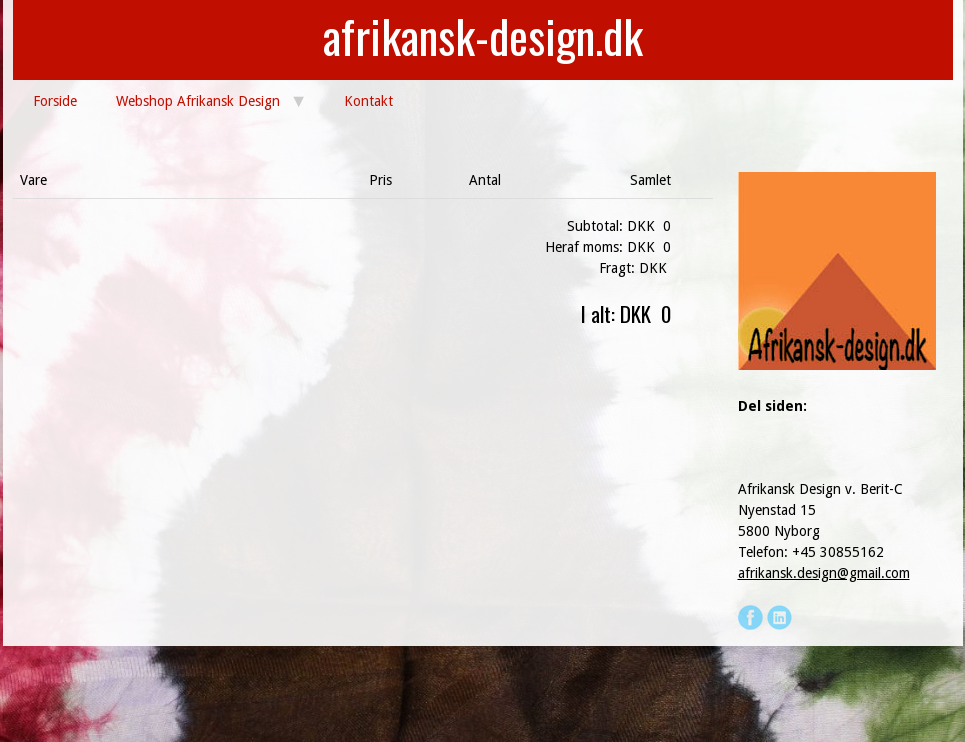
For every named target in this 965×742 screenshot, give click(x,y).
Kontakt (368, 101)
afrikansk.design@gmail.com (824, 573)
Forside (55, 101)
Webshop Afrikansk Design (198, 101)
